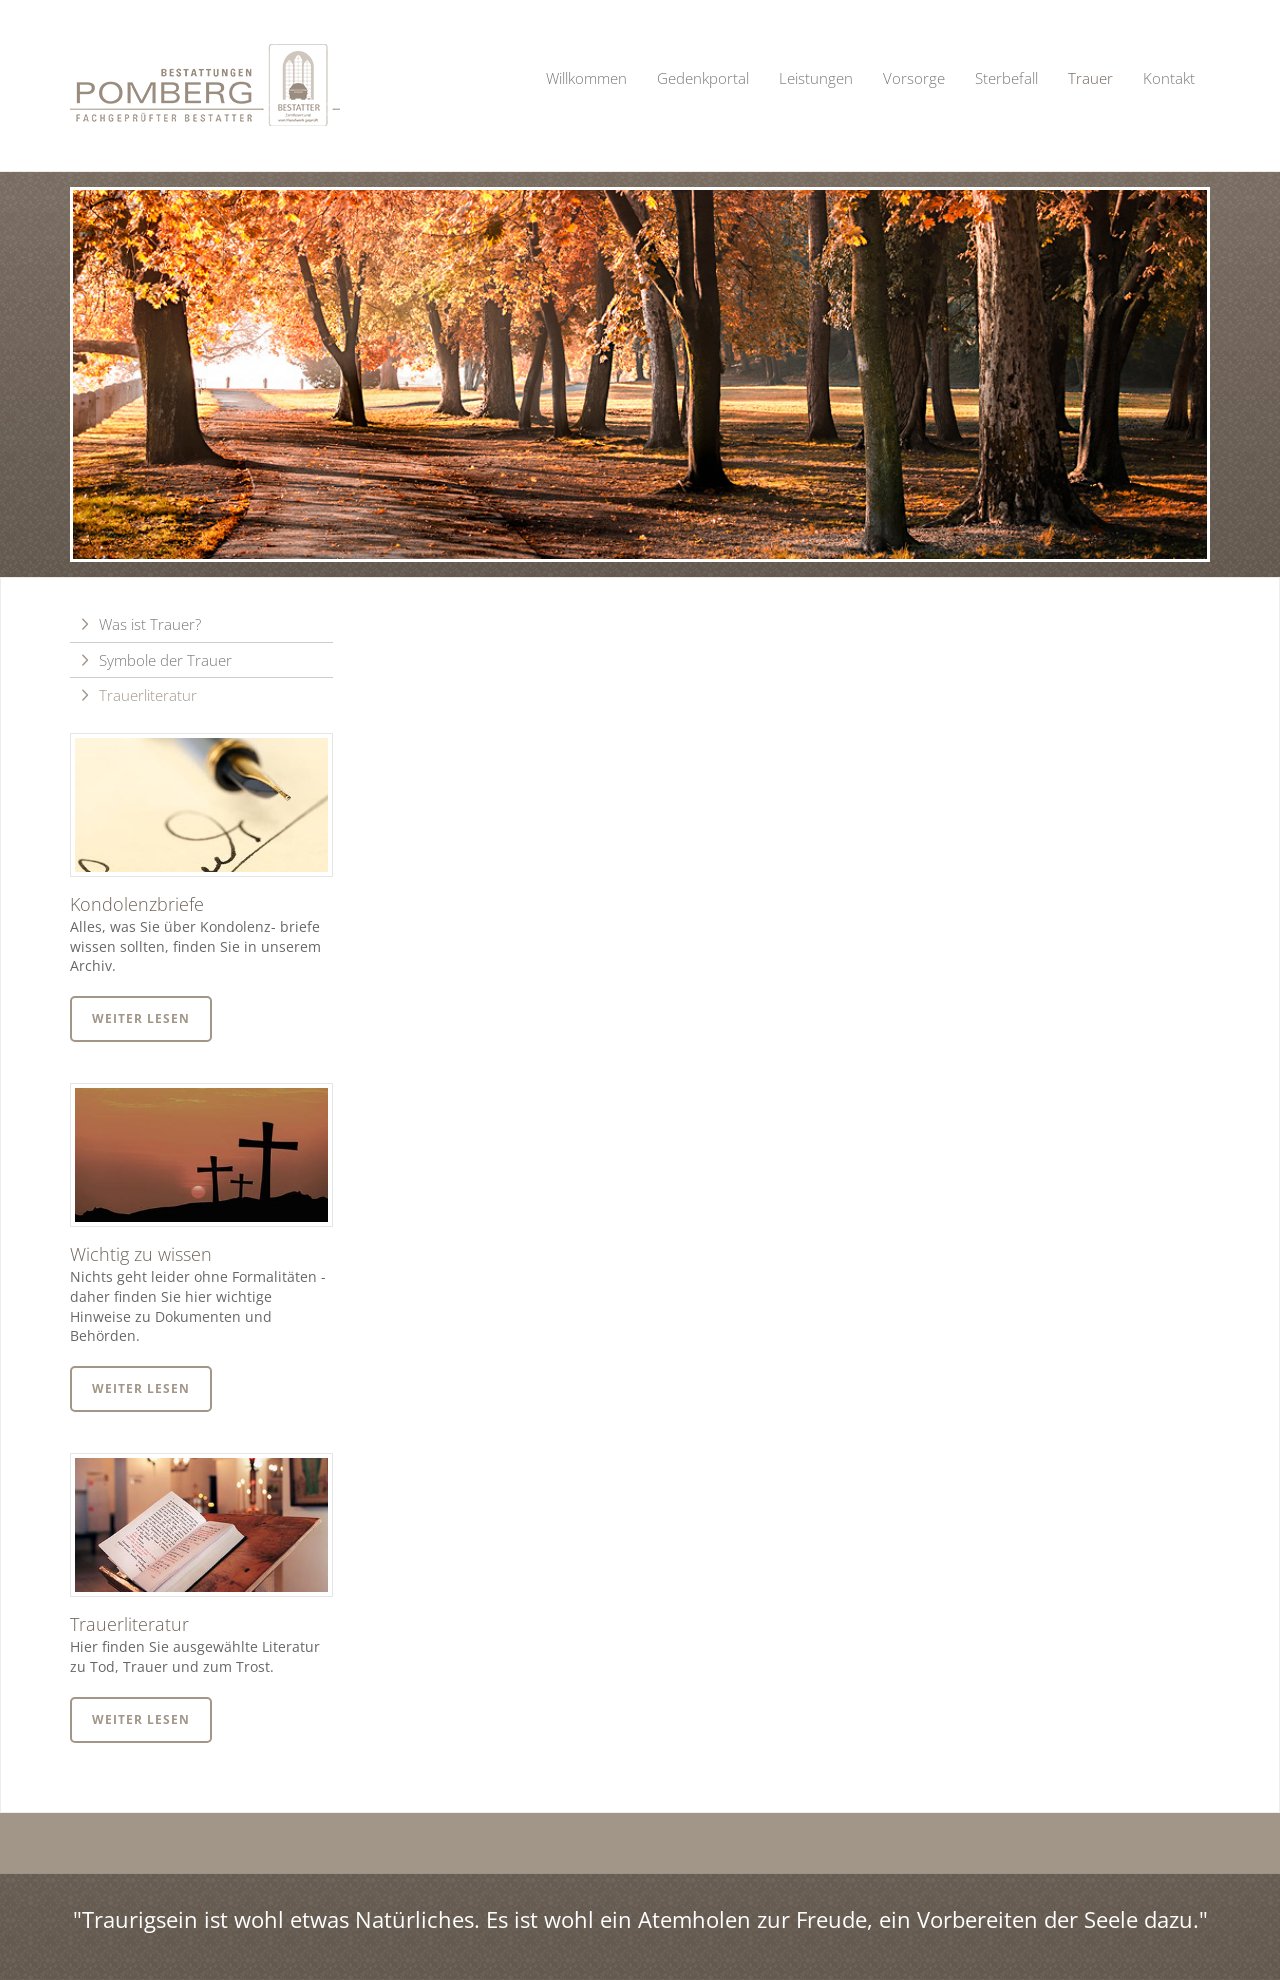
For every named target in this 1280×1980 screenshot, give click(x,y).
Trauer (1090, 78)
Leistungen (816, 78)
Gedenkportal (703, 78)
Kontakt (1169, 78)
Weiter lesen (141, 1018)
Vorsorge (914, 78)
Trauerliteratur (148, 695)
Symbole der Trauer (165, 660)
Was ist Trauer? (150, 624)
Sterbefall (1006, 78)
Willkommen (586, 78)
